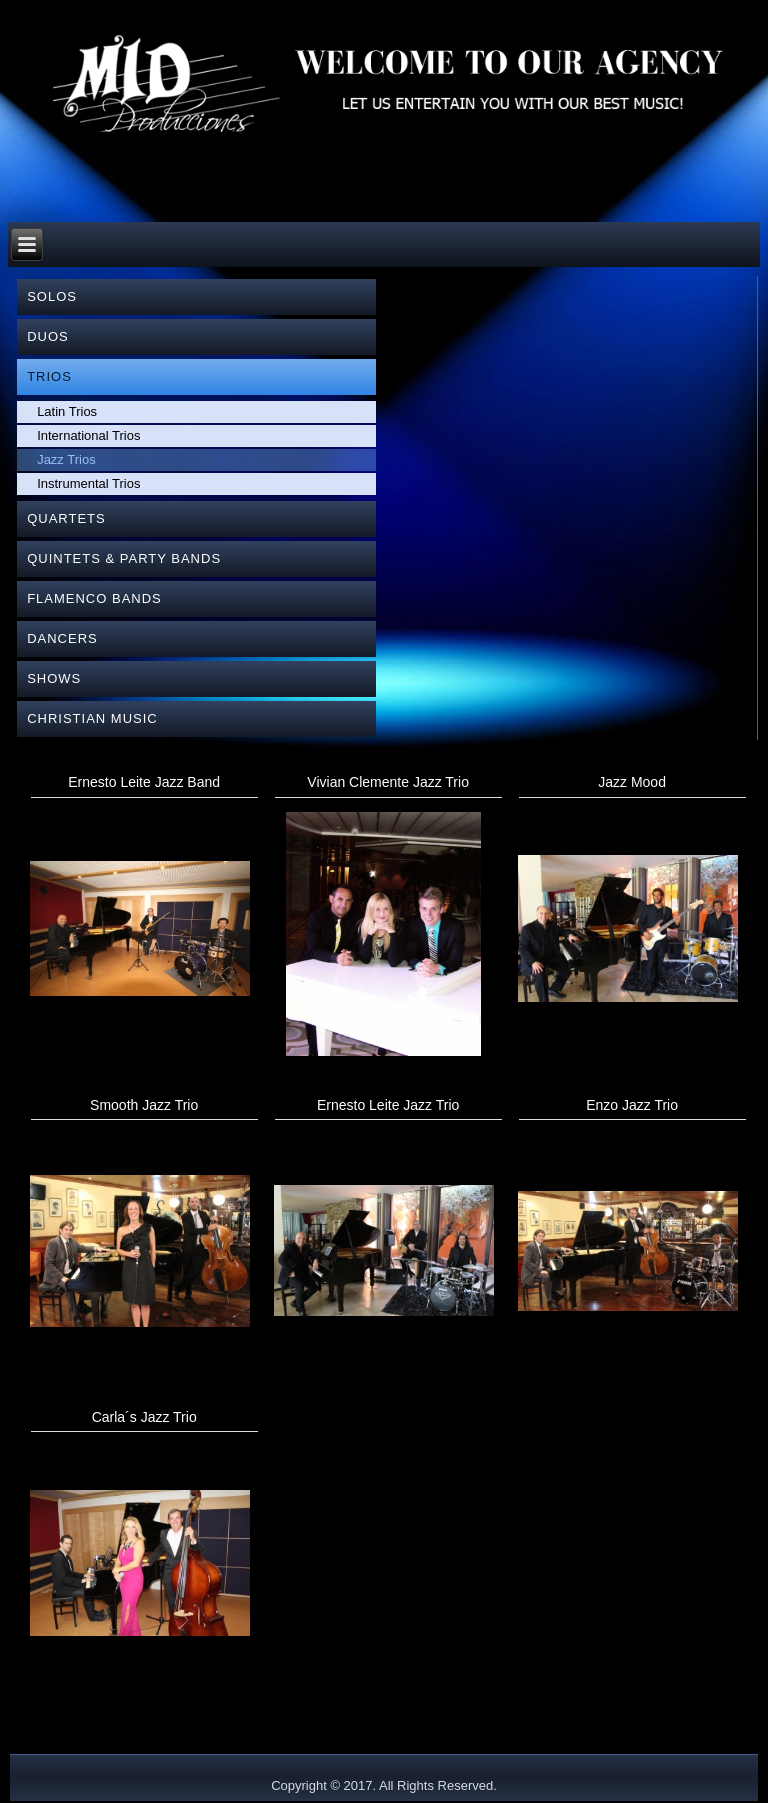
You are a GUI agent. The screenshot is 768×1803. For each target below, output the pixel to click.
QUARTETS (66, 518)
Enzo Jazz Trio (632, 1105)
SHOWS (54, 678)
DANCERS (62, 638)
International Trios (88, 435)
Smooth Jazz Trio (144, 1105)
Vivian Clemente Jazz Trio (388, 782)
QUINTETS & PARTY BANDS (124, 558)
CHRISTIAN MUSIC (92, 718)
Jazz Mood (632, 782)
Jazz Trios (66, 459)
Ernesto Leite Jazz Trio (388, 1105)
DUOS (48, 336)
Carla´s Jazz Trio (144, 1417)
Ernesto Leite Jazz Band (144, 782)
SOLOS (52, 296)
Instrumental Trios (88, 483)
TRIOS (49, 376)
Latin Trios (67, 411)
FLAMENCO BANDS (94, 598)
